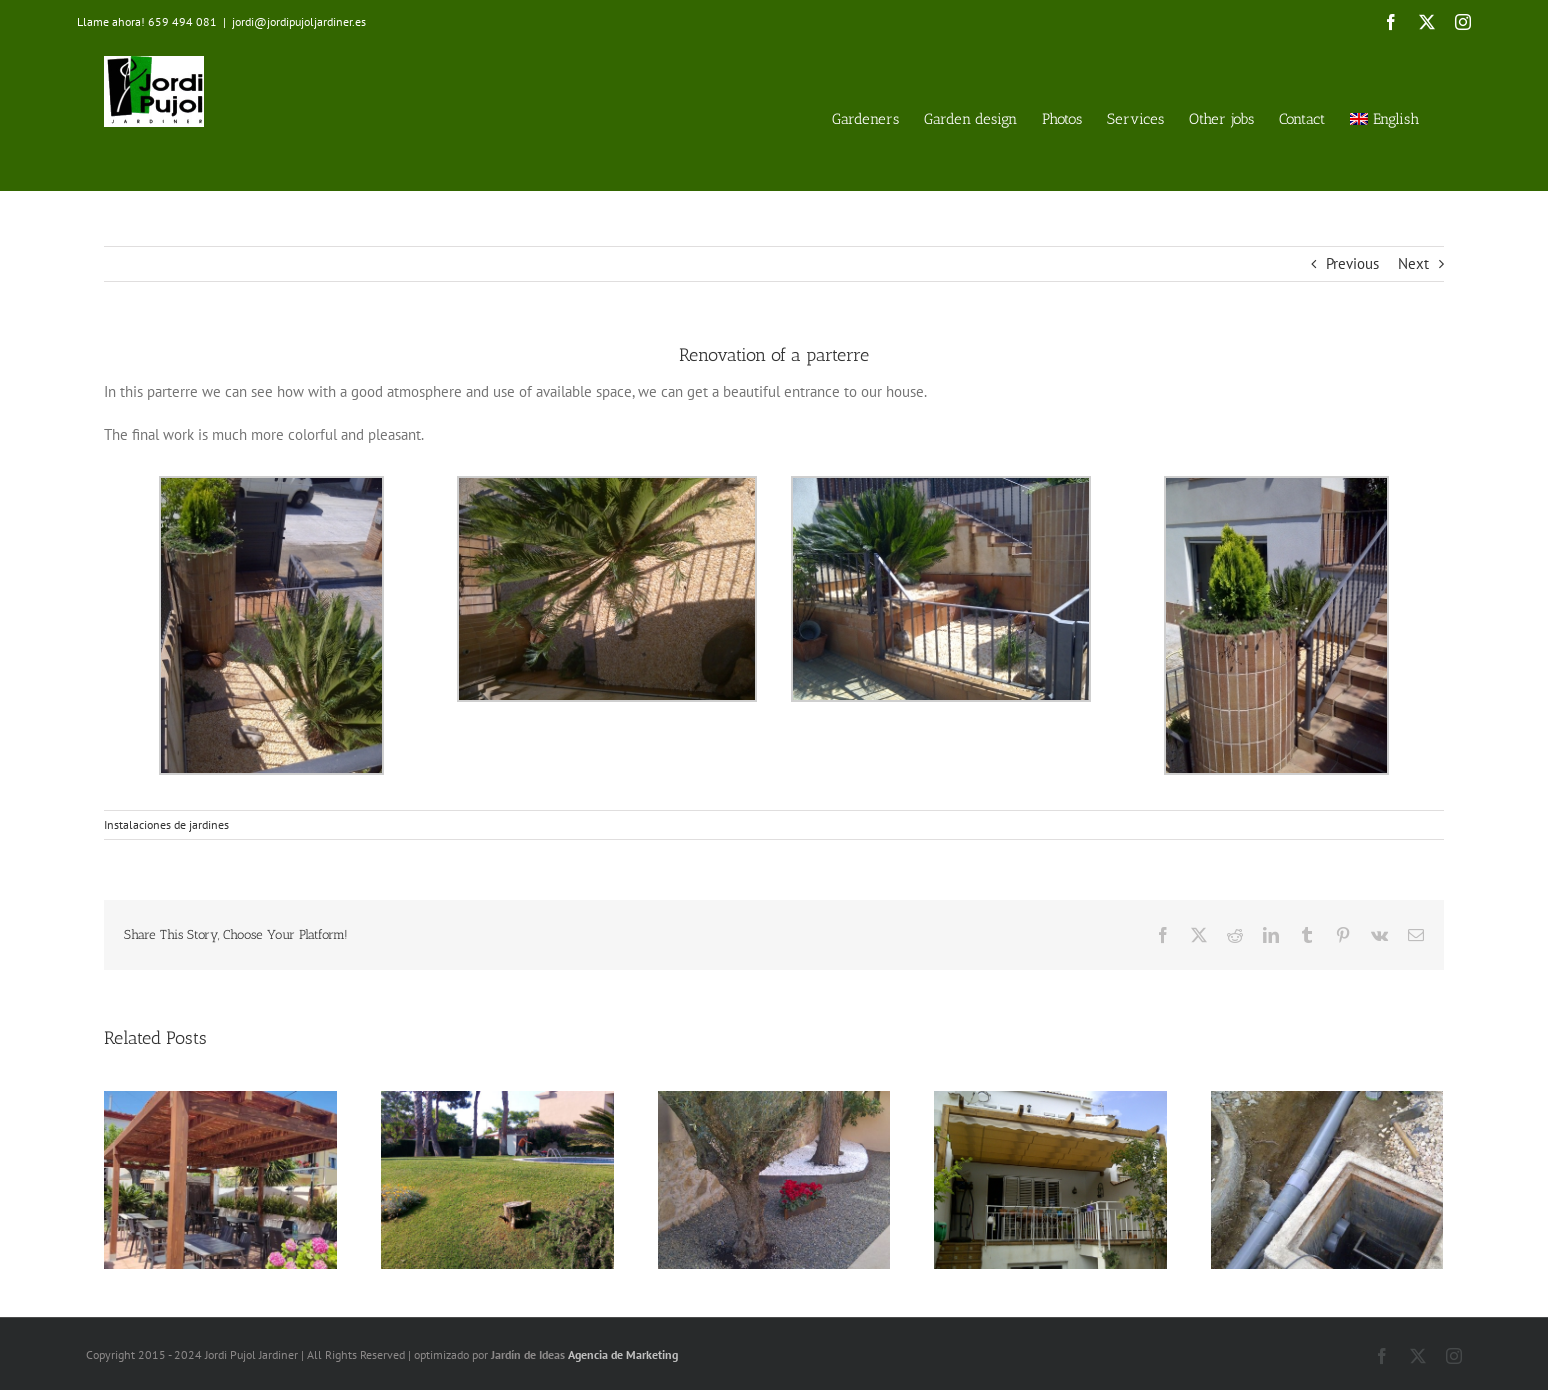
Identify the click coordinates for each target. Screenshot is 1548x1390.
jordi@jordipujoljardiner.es (299, 21)
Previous (1352, 263)
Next (1413, 263)
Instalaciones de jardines (166, 824)
